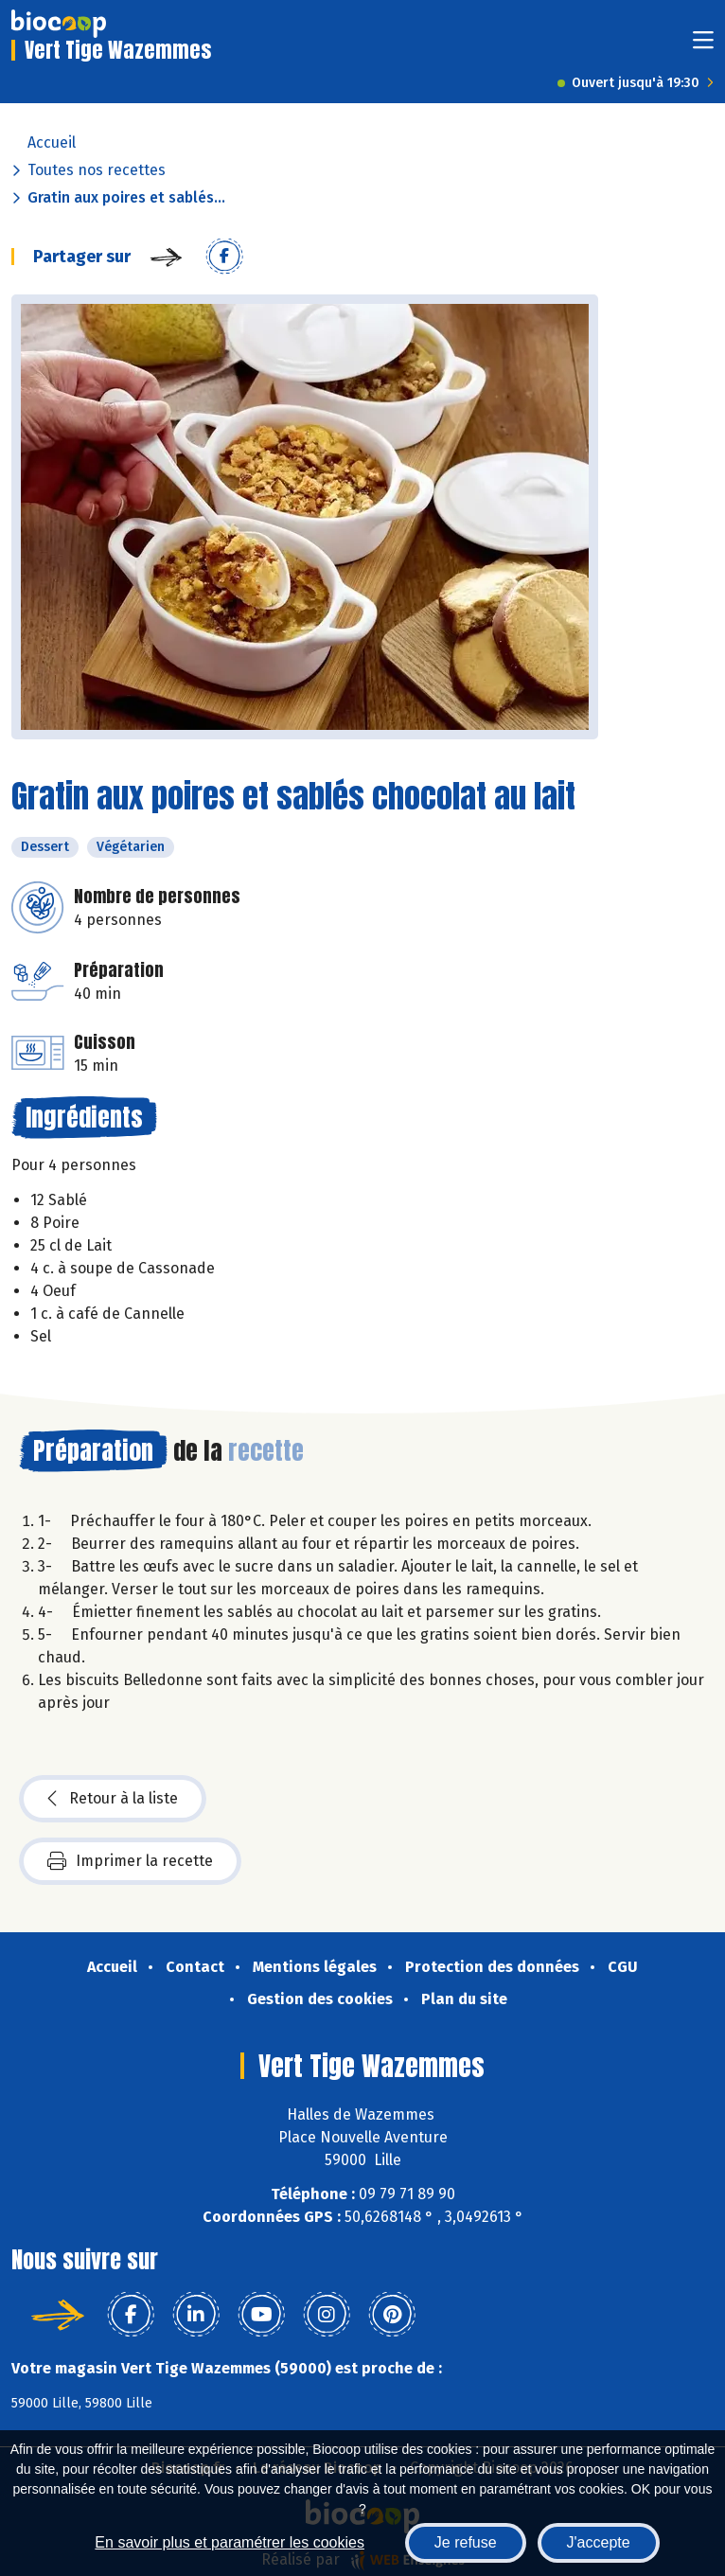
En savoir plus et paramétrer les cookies (229, 2542)
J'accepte (598, 2542)
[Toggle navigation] (703, 46)
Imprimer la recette (130, 1861)
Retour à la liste (112, 1798)
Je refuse (465, 2542)
